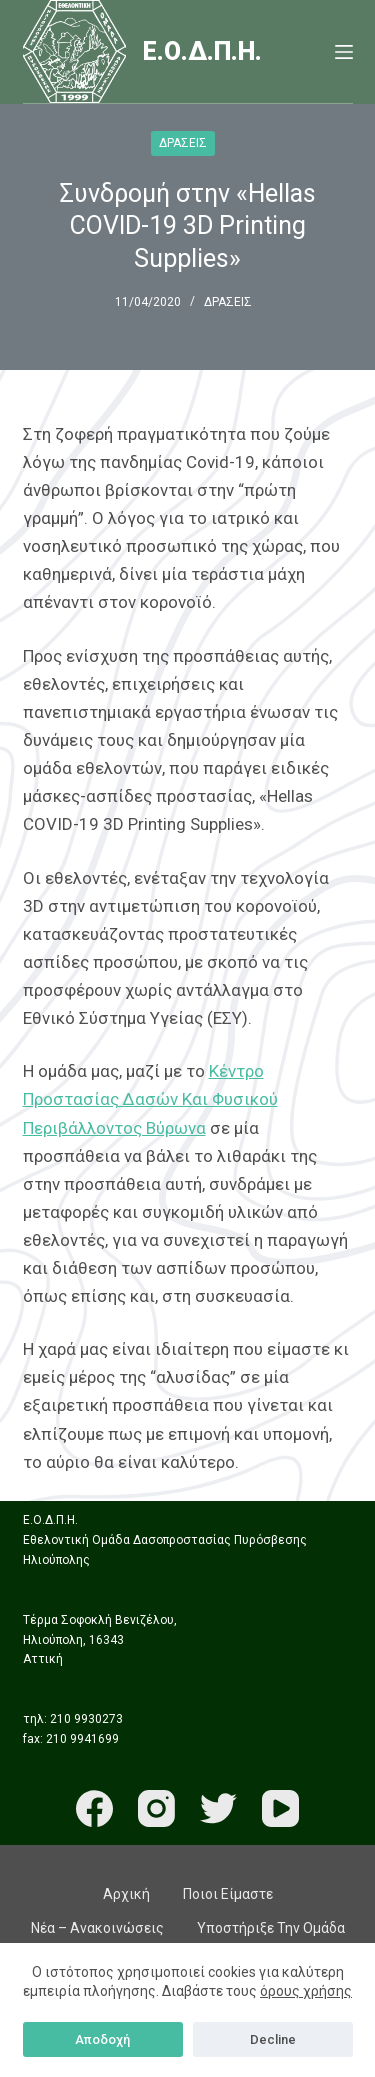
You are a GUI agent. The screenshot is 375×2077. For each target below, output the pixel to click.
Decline (273, 2039)
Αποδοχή (102, 2039)
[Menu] (344, 52)
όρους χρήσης (306, 1991)
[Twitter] (218, 1808)
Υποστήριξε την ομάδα (271, 1928)
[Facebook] (94, 1808)
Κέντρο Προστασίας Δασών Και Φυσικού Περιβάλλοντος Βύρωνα (150, 1099)
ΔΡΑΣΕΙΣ (183, 143)
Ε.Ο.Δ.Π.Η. (202, 51)
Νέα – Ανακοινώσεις (97, 1928)
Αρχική (126, 1894)
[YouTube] (280, 1808)
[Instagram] (156, 1808)
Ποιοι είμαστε (228, 1894)
